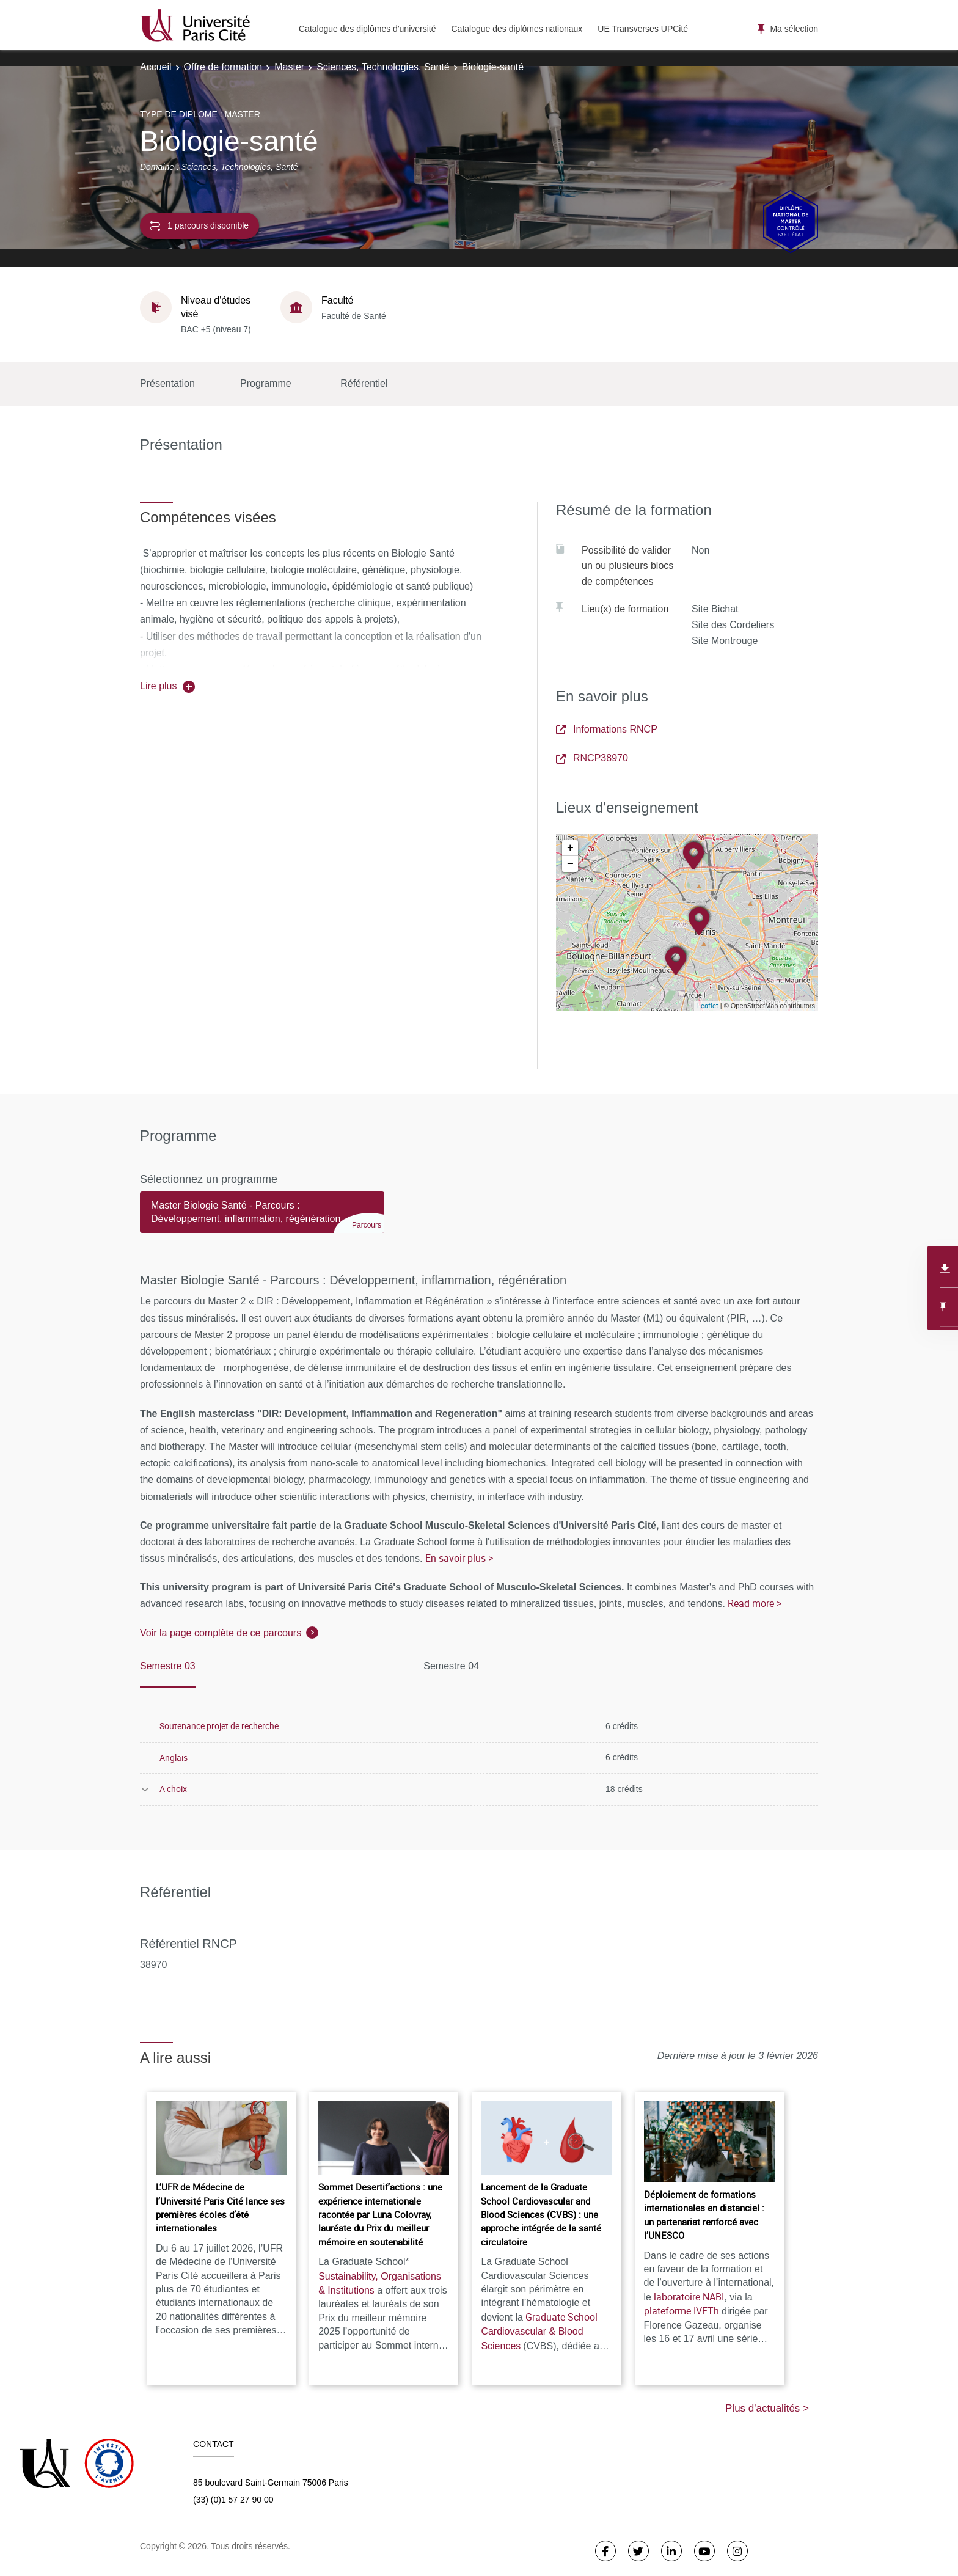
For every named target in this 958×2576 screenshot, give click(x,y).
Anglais (173, 1757)
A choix (173, 1789)
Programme (265, 383)
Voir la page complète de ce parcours (220, 1633)
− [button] (570, 864)
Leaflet (707, 1005)
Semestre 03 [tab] (168, 1666)
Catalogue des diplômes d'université (367, 29)
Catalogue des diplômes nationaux (516, 29)
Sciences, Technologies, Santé (383, 67)
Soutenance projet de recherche (219, 1726)
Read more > (754, 1603)
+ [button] (570, 848)
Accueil (156, 67)
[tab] (262, 1217)
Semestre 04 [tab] (451, 1666)
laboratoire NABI (689, 2296)
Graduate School (539, 2331)
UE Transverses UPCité (643, 29)
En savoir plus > (459, 1558)
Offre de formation (223, 67)
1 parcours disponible (199, 226)
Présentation (167, 383)
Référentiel (363, 383)
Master (289, 67)
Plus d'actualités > (767, 2408)
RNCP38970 (592, 758)
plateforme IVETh (681, 2311)
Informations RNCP (606, 729)
